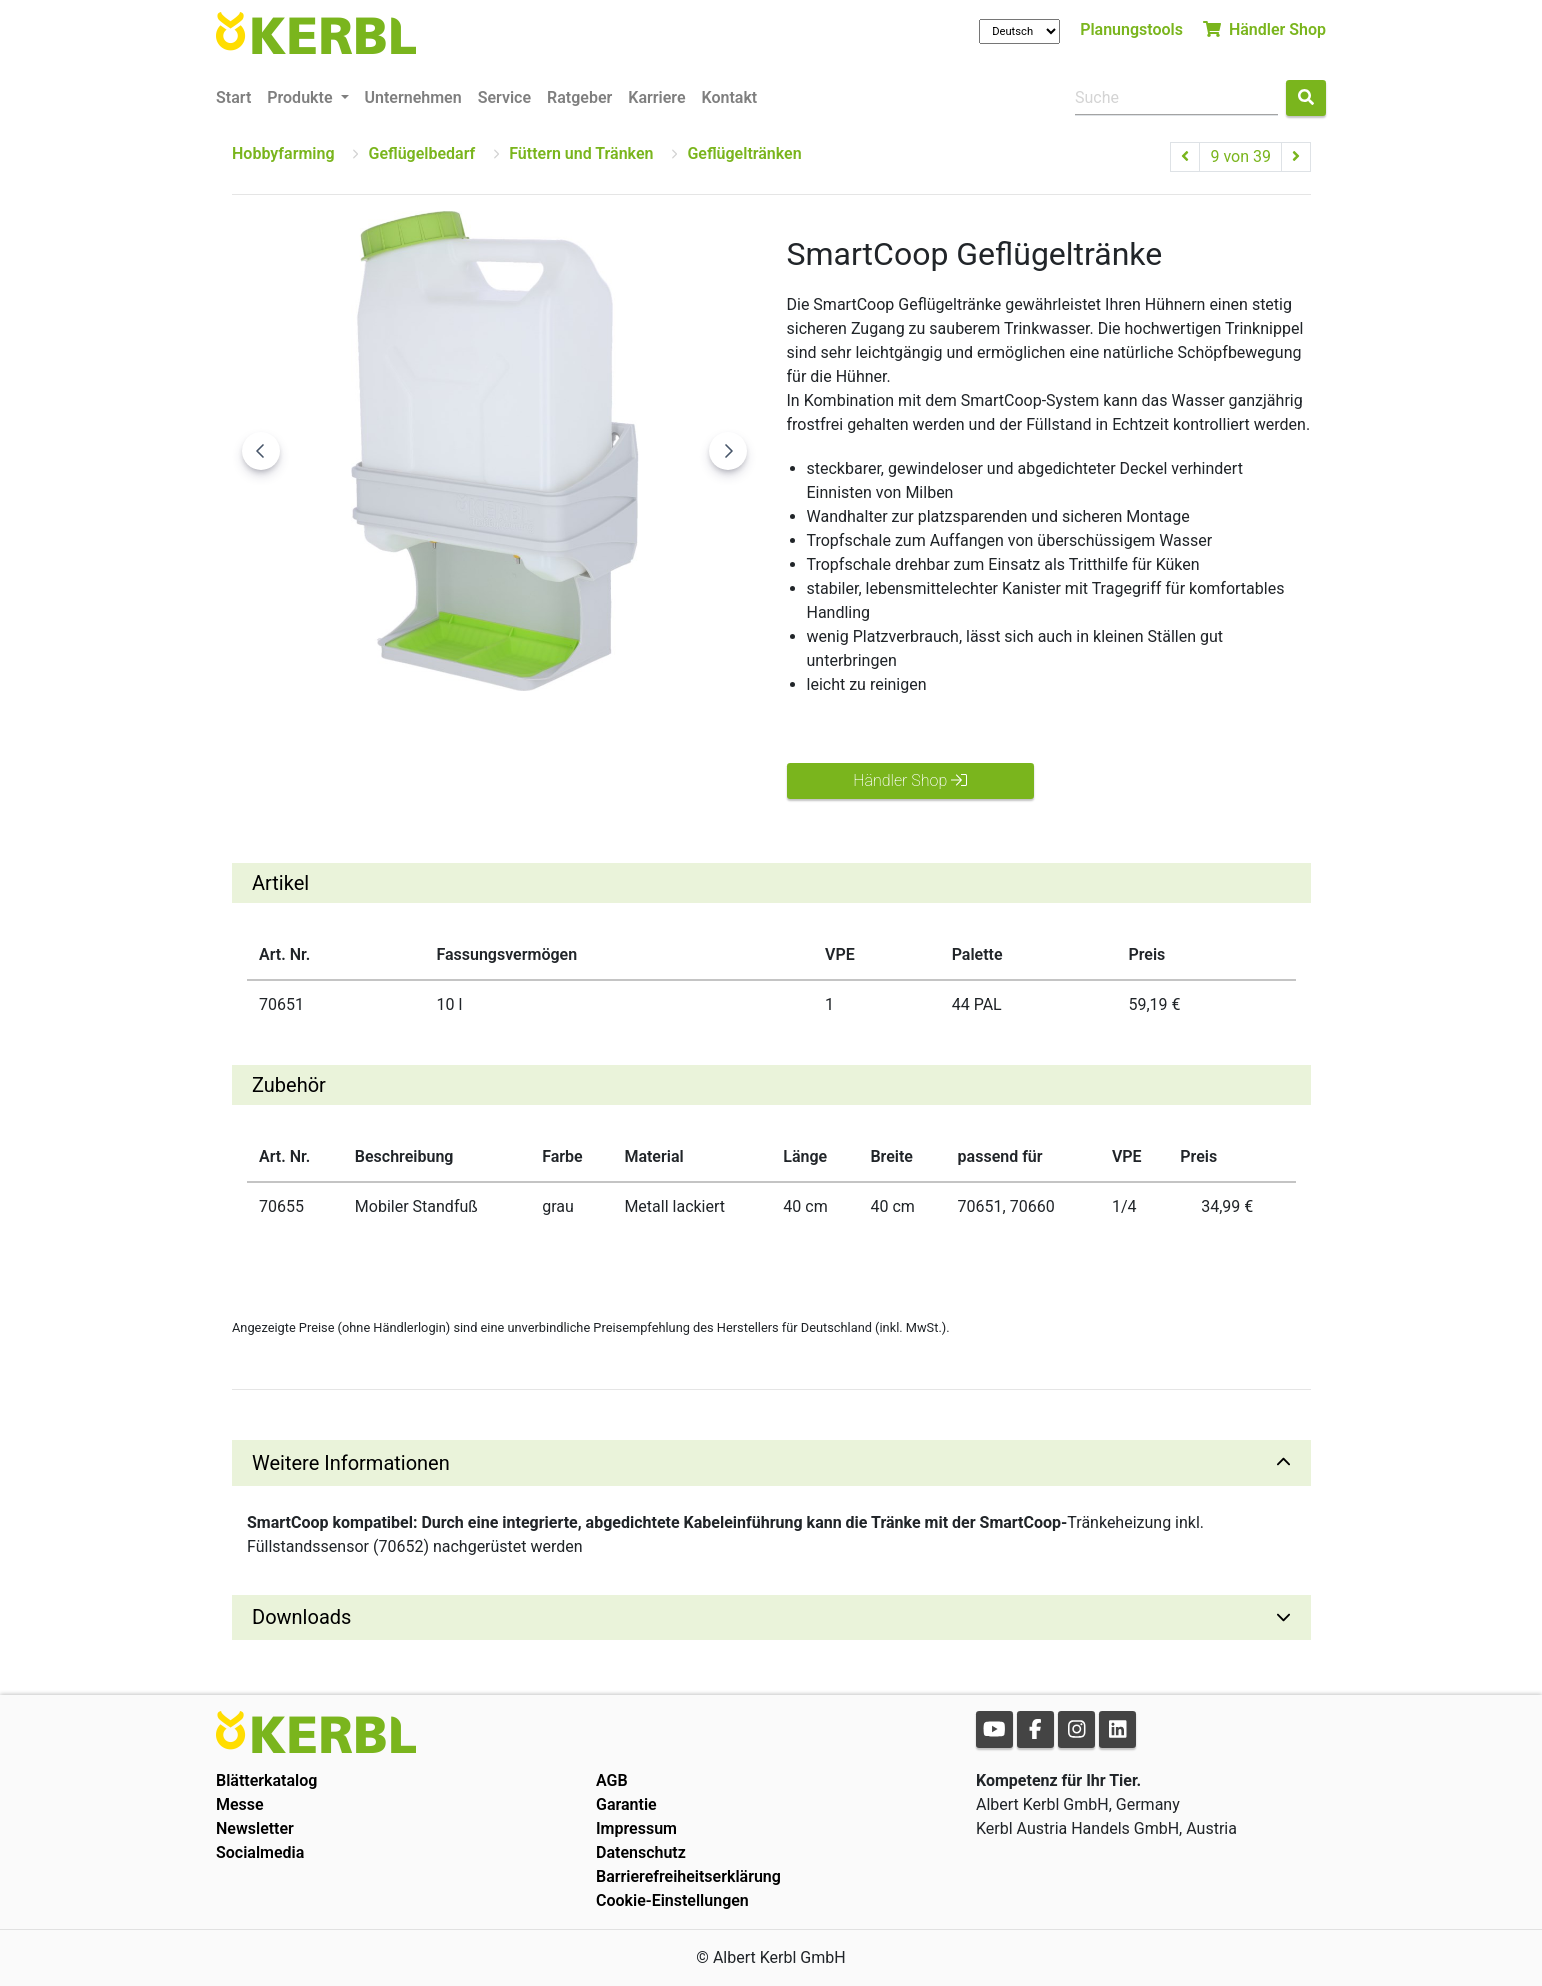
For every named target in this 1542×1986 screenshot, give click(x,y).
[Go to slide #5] (696, 735)
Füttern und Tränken (581, 153)
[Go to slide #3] (488, 735)
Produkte (301, 97)
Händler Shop (1264, 29)
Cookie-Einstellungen (672, 1900)
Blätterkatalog (266, 1780)
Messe (240, 1804)
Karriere (656, 97)
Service (504, 97)
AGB (612, 1780)
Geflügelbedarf (421, 153)
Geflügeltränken (744, 153)
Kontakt (730, 97)
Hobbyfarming (283, 153)
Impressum (636, 1828)
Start (233, 97)
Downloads (301, 1617)
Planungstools (1131, 29)
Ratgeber (579, 97)
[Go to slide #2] (384, 735)
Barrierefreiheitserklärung (688, 1876)
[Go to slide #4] (592, 735)
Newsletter (255, 1828)
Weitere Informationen (351, 1463)
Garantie (626, 1804)
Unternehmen (413, 97)
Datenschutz (641, 1852)
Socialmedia (260, 1852)
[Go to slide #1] (280, 735)
